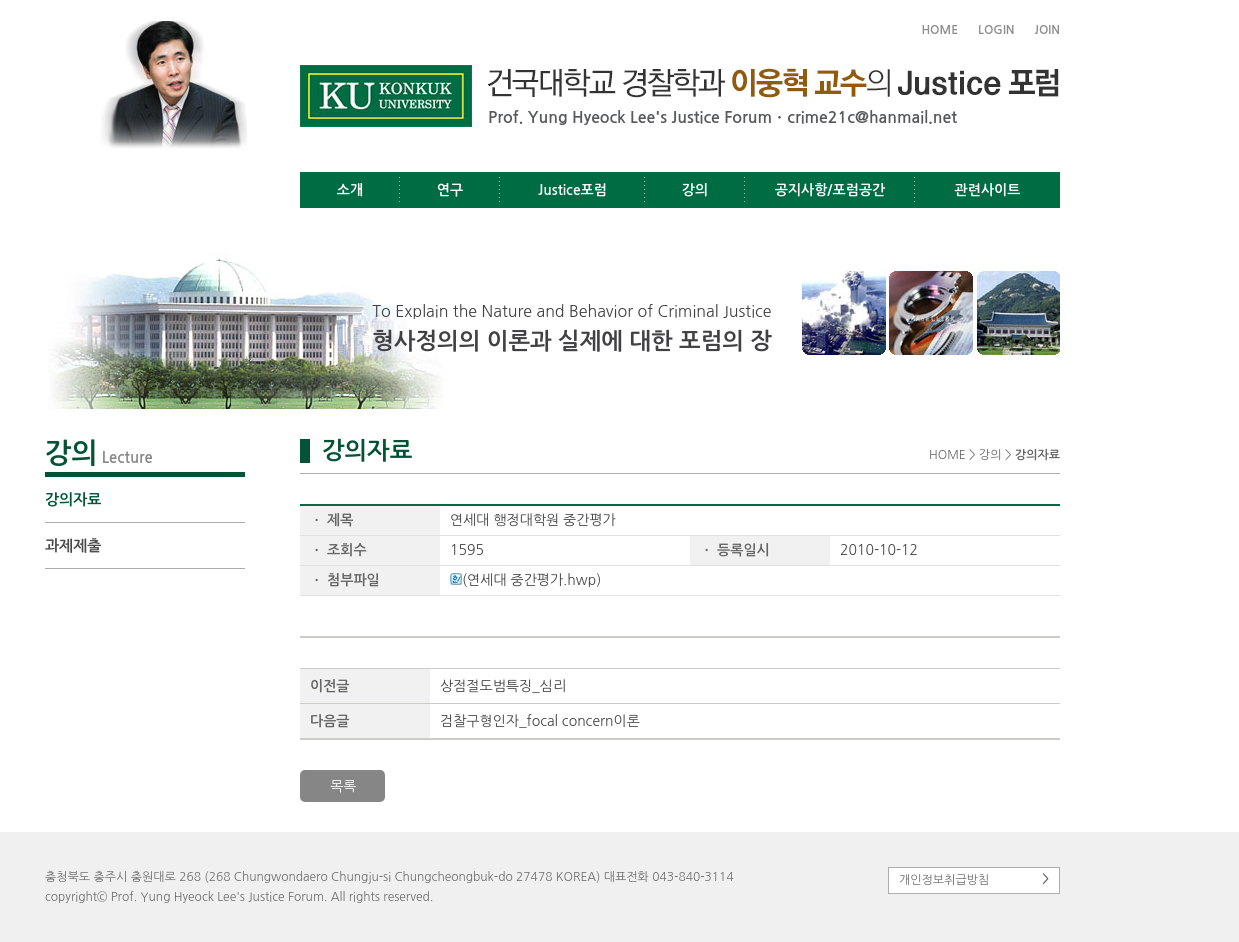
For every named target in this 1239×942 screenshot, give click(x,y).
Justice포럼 (572, 190)
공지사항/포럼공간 (830, 190)
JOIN (1047, 30)
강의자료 (73, 499)
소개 (350, 190)
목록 (343, 786)
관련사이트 (988, 190)
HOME (939, 30)
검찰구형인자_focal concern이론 (540, 721)
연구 (450, 190)
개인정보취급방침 (974, 879)
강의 (695, 190)
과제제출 (73, 545)
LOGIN (996, 30)
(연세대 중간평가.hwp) (525, 580)
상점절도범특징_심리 (503, 686)
